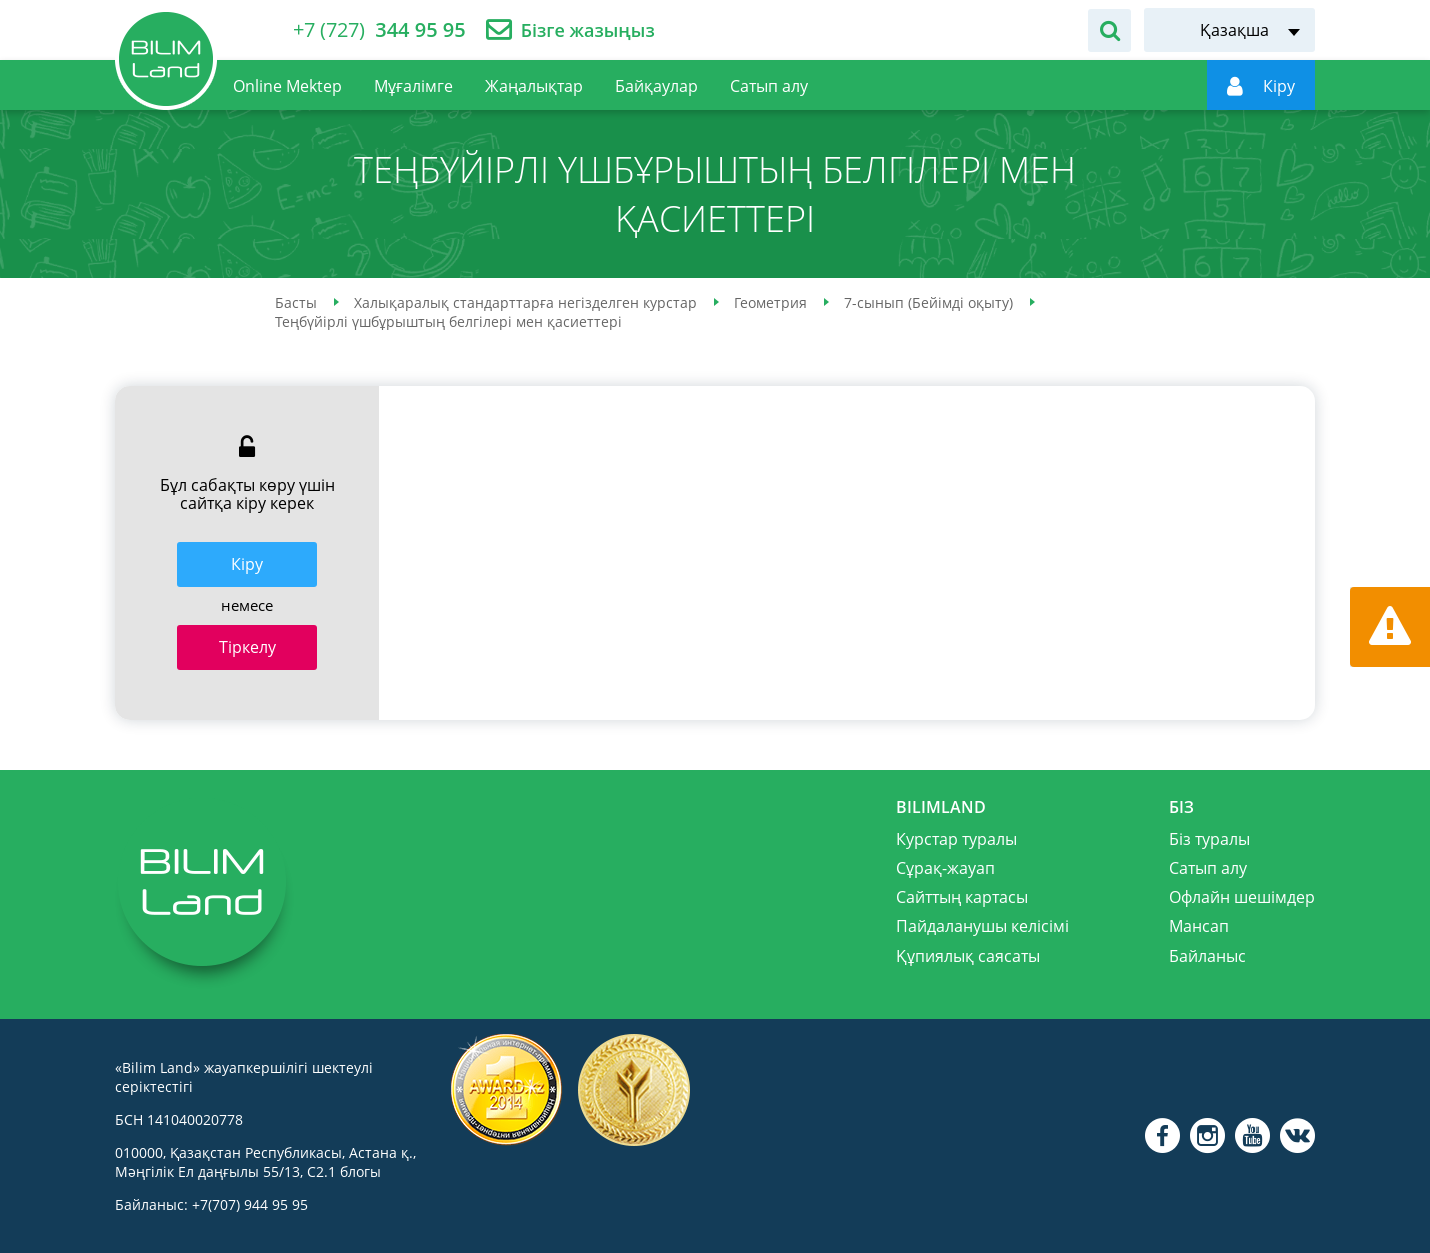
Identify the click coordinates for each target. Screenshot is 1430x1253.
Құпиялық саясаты (968, 956)
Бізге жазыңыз (588, 30)
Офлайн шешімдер (1242, 897)
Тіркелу (247, 647)
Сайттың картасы (962, 897)
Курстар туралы (956, 839)
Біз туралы (1209, 839)
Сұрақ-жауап (945, 868)
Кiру (247, 564)
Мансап (1199, 926)
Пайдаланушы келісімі (982, 926)
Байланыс (1207, 956)
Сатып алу (1208, 868)
